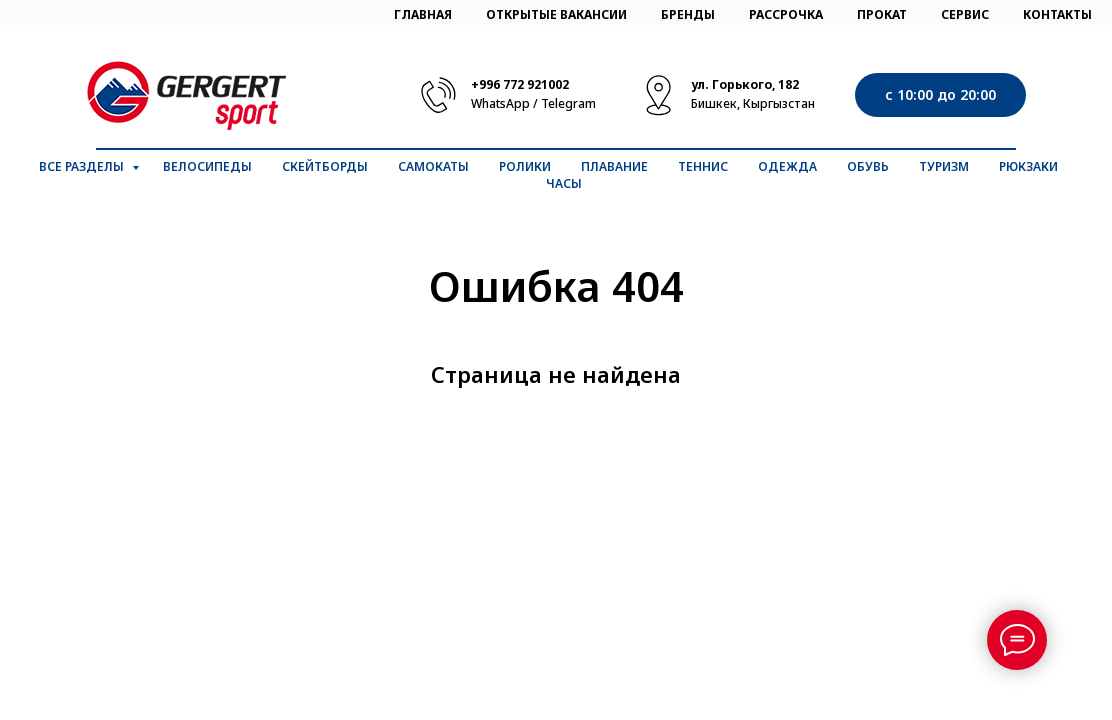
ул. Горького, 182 (745, 84)
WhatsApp (500, 103)
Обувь (868, 166)
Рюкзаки (1028, 166)
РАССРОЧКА (786, 14)
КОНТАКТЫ (1057, 14)
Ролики (525, 166)
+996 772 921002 (520, 84)
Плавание (614, 166)
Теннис (703, 166)
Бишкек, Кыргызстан (753, 103)
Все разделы (83, 166)
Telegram (568, 103)
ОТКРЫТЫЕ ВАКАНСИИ (556, 14)
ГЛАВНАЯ (423, 14)
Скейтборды (325, 166)
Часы (564, 183)
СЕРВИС (965, 14)
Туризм (944, 166)
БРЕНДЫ (688, 14)
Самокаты (433, 166)
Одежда (787, 166)
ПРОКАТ (882, 14)
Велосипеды (207, 166)
